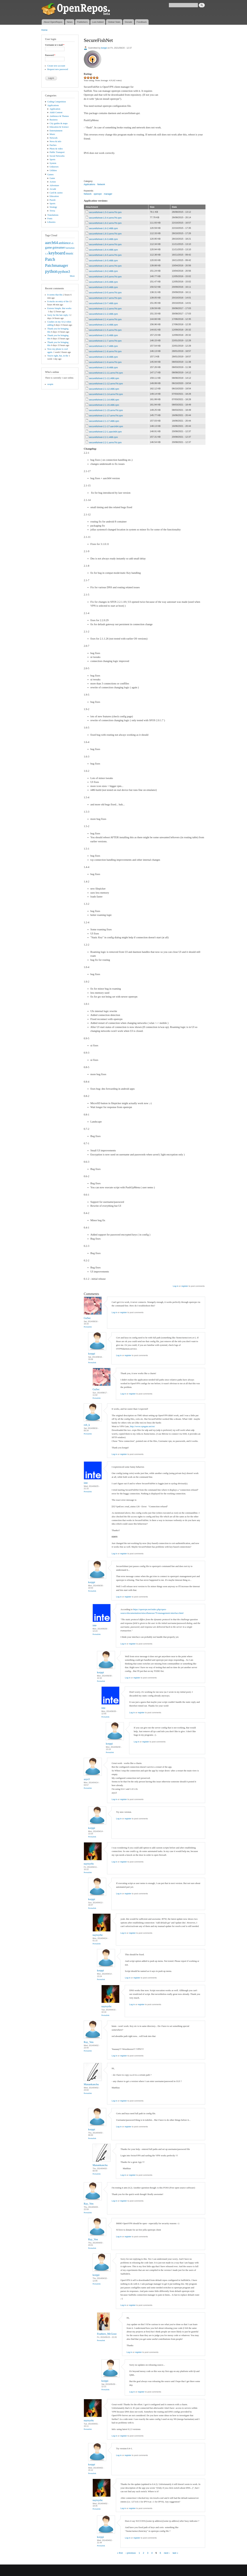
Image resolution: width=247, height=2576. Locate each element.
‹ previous (131, 2553)
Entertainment (56, 130)
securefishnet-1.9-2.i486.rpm (103, 271)
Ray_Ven (88, 2042)
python (51, 271)
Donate (128, 22)
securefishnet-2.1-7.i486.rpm (103, 346)
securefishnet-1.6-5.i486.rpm (103, 260)
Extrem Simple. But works (59, 308)
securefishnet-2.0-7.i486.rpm (103, 303)
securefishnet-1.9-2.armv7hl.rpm (105, 265)
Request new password (57, 69)
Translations (52, 215)
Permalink (88, 1327)
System (53, 163)
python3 (64, 272)
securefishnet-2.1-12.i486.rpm (104, 389)
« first (120, 2553)
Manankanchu (91, 2084)
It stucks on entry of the (58, 301)
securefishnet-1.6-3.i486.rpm (103, 239)
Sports (52, 159)
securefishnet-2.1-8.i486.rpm (103, 357)
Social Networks (57, 156)
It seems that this (55, 294)
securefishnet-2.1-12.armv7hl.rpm (106, 383)
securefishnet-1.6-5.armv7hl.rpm (105, 255)
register (184, 1286)
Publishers (82, 22)
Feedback (142, 22)
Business (54, 119)
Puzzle (53, 200)
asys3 (87, 1779)
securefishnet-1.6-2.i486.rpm (103, 228)
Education (54, 196)
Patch (50, 259)
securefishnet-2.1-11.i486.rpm (104, 378)
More (72, 276)
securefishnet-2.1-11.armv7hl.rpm (106, 372)
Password (50, 55)
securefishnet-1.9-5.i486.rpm (103, 282)
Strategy (53, 207)
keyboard (56, 252)
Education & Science (59, 127)
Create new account (56, 66)
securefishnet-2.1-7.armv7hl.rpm (105, 340)
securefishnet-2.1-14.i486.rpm (104, 399)
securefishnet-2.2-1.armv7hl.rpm (105, 442)
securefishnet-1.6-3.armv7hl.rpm (105, 233)
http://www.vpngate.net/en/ (142, 1426)
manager (108, 194)
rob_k (87, 1424)
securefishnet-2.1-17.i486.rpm (104, 421)
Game (52, 178)
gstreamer (58, 247)
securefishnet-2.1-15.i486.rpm (104, 405)
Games (50, 174)
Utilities (53, 170)
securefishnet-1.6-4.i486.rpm (103, 249)
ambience (64, 243)
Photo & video (56, 148)
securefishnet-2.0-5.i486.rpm (103, 287)
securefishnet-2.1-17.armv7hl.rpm (106, 415)
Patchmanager (56, 265)
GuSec (87, 1318)
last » (175, 2553)
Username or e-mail (54, 45)
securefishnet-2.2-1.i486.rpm (103, 437)
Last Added (98, 22)
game (48, 247)
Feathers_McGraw (107, 2333)
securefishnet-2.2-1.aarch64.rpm (105, 431)
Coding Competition (56, 101)
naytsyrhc (89, 1863)
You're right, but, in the (57, 355)
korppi (104, 48)
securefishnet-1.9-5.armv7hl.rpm (105, 276)
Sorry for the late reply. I (58, 315)
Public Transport (57, 152)
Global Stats (114, 22)
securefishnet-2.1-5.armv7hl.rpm (105, 330)
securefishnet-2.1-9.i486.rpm (103, 367)
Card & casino (56, 192)
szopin (50, 384)
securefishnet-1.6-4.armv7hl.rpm (105, 244)
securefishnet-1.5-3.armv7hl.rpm (105, 212)
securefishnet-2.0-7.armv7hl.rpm (105, 298)
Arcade (53, 189)
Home (44, 30)
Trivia (52, 211)
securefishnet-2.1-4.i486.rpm (103, 324)
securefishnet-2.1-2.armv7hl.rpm (105, 308)
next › (167, 2553)
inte (86, 1482)
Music (52, 134)
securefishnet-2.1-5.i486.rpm (103, 335)
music (69, 253)
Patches (53, 145)
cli (72, 243)
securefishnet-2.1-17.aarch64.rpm (106, 426)
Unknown (54, 166)
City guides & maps (59, 123)
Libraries (51, 222)
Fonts (49, 218)
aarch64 (51, 242)
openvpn (98, 194)
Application (55, 109)
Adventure (54, 185)
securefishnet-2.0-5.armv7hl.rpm (105, 292)
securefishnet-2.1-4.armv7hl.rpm (105, 319)
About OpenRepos (52, 22)
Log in (175, 1286)
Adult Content (56, 112)
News (70, 22)
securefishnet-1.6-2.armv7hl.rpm (105, 223)
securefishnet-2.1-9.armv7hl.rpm (105, 362)
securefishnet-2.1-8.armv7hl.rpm (105, 351)
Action (53, 182)
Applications (53, 105)
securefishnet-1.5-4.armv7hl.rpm (105, 217)
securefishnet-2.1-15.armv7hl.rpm (106, 410)
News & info (55, 141)
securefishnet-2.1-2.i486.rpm (103, 314)
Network (54, 138)
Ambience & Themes (59, 116)
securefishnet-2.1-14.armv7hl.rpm (106, 394)
